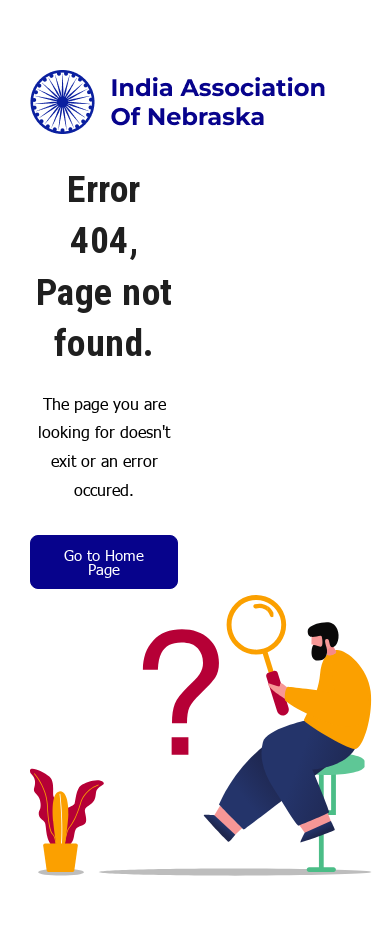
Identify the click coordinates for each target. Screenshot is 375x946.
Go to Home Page (104, 561)
